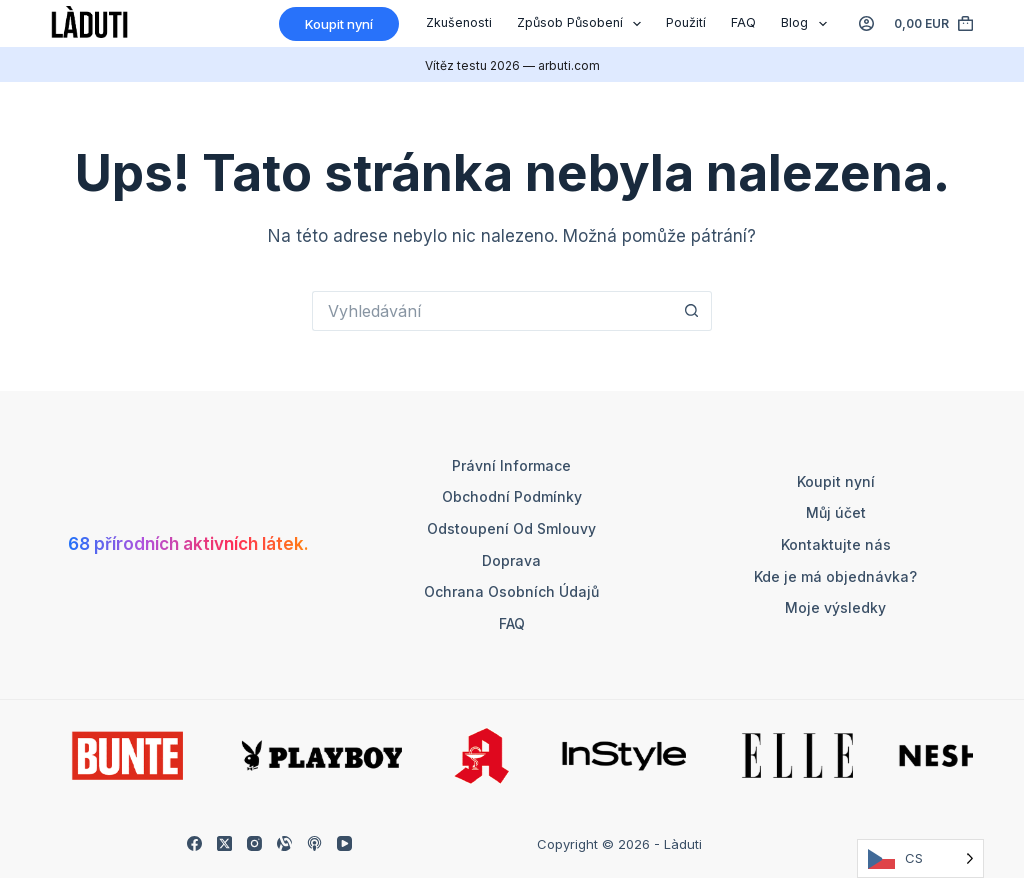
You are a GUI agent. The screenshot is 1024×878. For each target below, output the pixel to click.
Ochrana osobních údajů (511, 591)
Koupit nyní (836, 481)
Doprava (511, 560)
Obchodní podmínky (512, 496)
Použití (686, 22)
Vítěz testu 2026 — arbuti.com (512, 65)
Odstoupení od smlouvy (511, 528)
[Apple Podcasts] (314, 843)
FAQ (743, 22)
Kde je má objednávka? (835, 576)
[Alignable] (284, 843)
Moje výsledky (835, 607)
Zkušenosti (459, 22)
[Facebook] (194, 843)
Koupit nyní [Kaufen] (339, 24)
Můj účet (836, 512)
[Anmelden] (866, 23)
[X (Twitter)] (224, 843)
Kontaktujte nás (836, 544)
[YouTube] (344, 843)
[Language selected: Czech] (920, 858)
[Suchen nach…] (492, 311)
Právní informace (511, 465)
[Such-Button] (692, 311)
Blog (808, 24)
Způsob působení (583, 24)
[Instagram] (254, 843)
